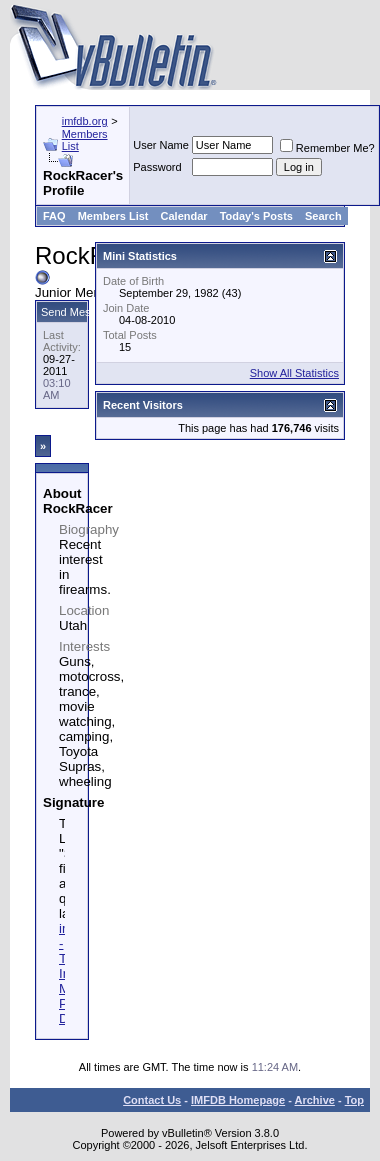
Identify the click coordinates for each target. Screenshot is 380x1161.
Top (354, 1100)
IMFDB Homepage (238, 1100)
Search (323, 216)
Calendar (184, 216)
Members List (113, 216)
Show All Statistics (294, 373)
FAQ (54, 216)
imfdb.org (85, 121)
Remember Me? (327, 148)
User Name (161, 145)
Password (157, 167)
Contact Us (152, 1100)
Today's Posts (256, 216)
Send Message (77, 312)
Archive (315, 1100)
